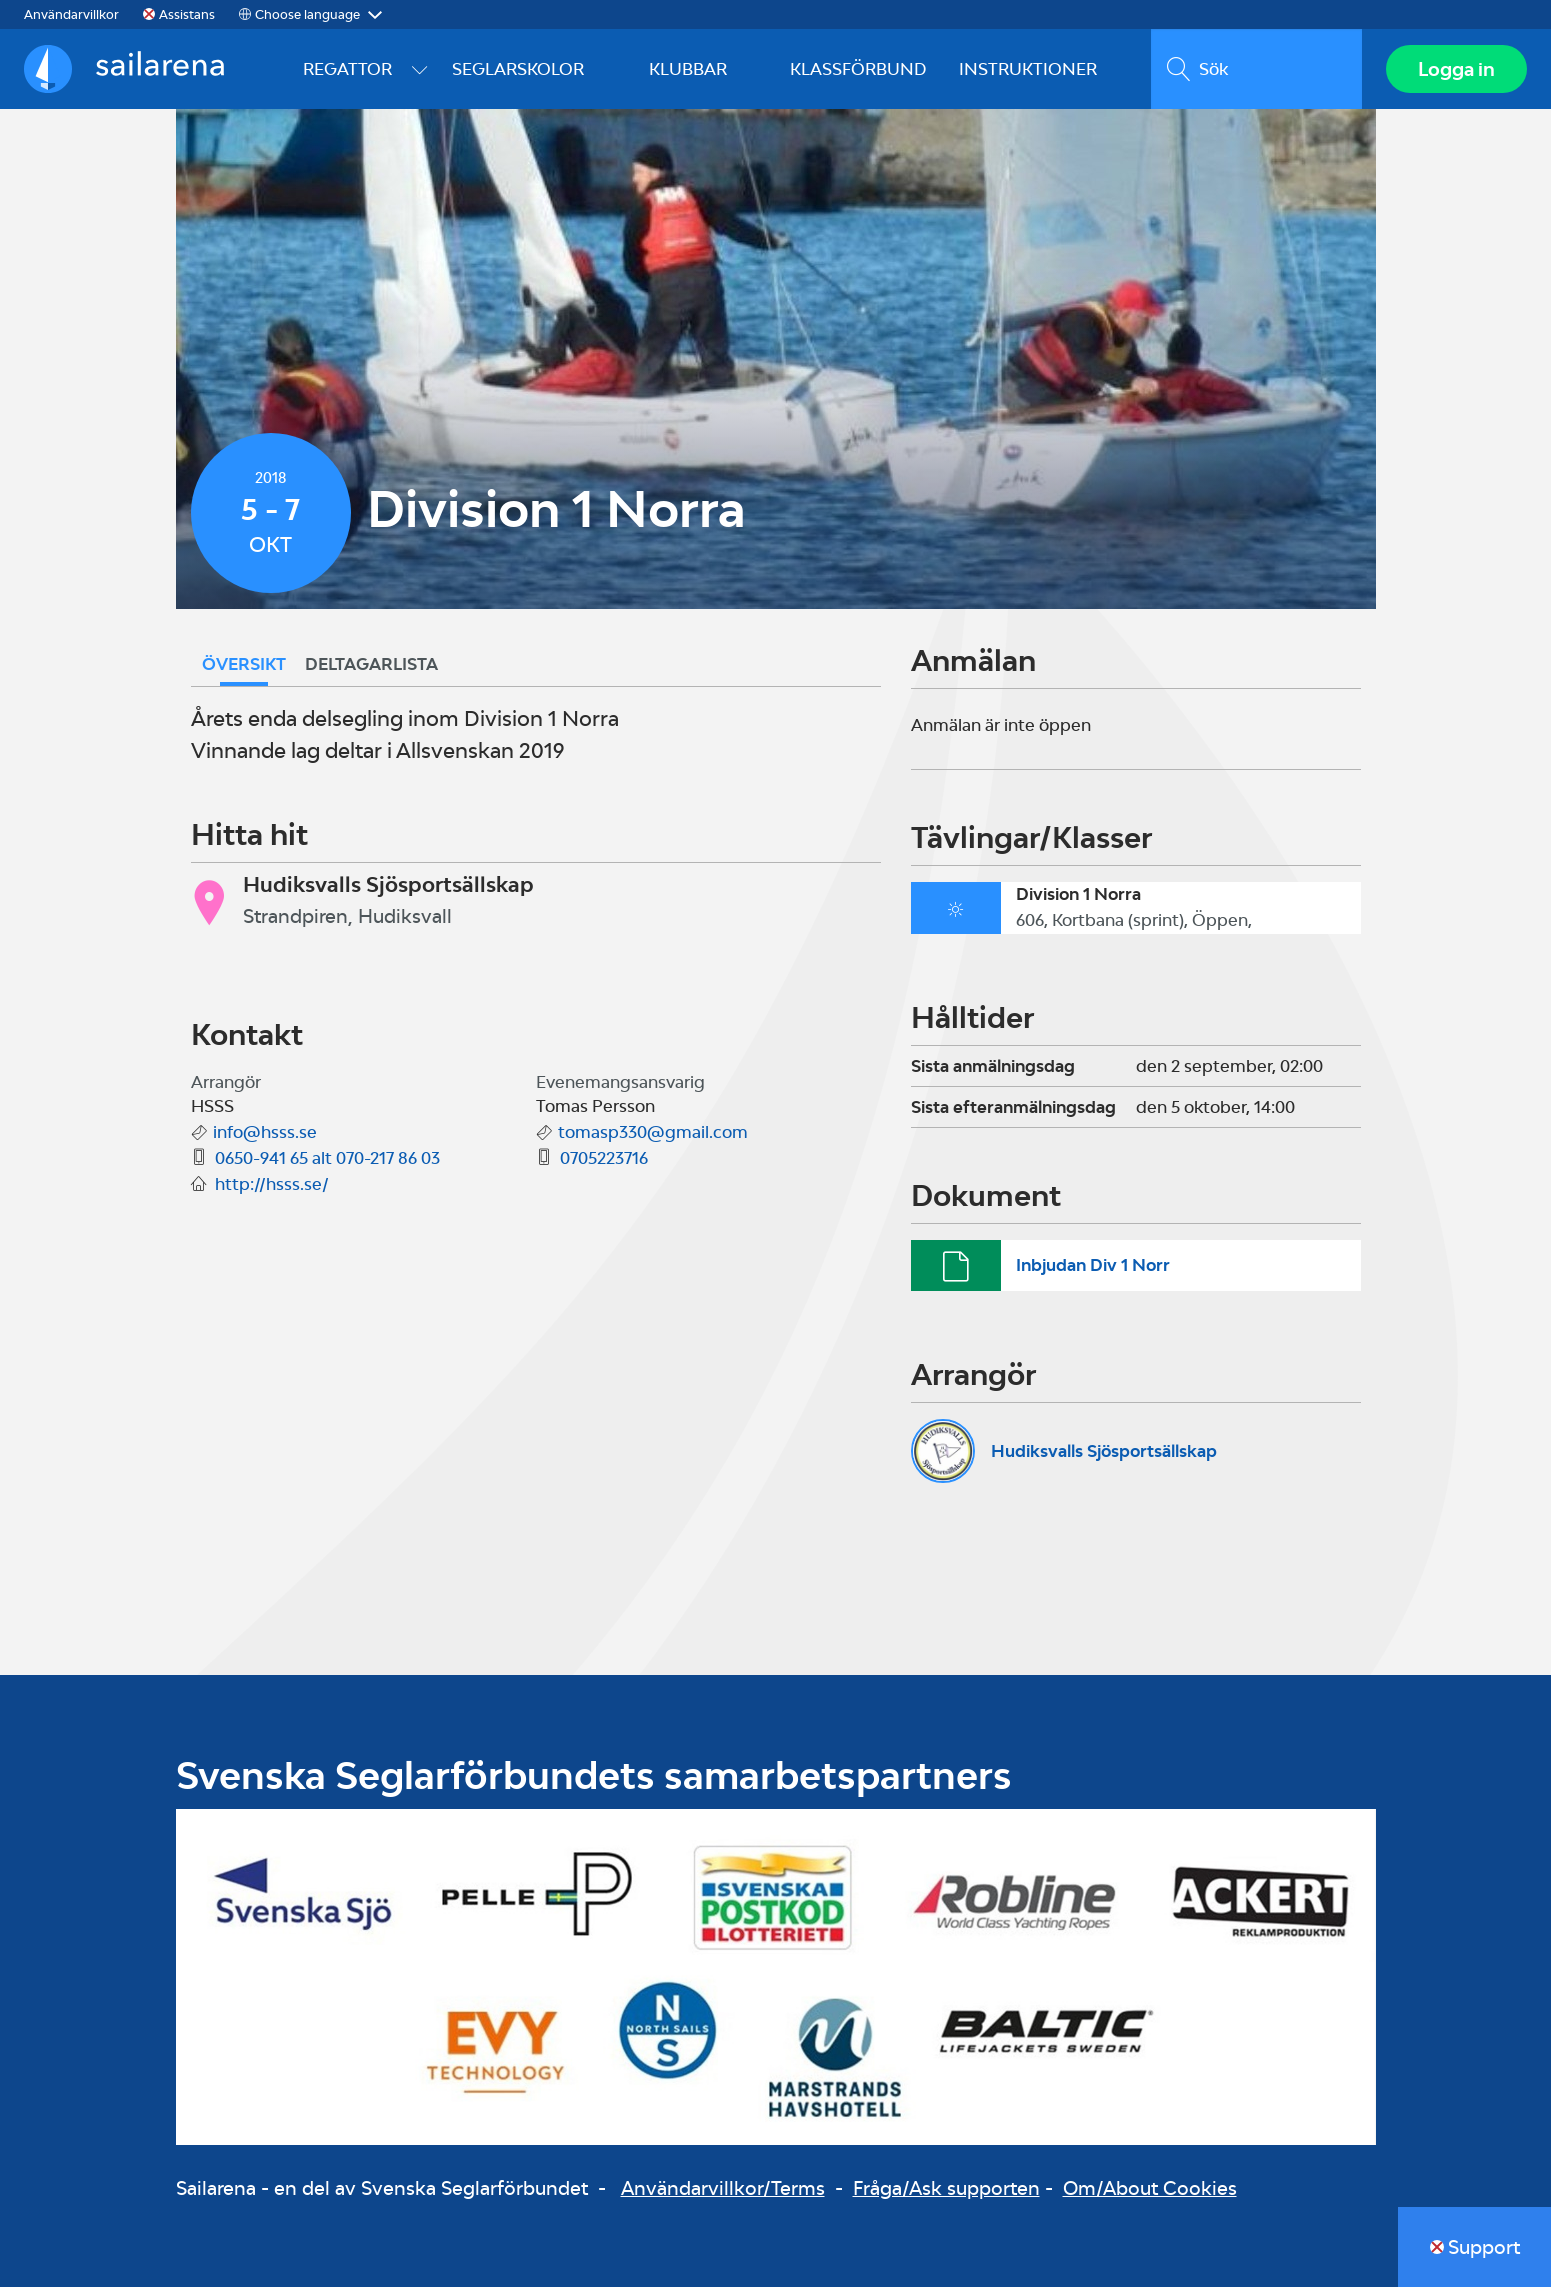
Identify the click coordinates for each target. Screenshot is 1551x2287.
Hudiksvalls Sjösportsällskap (1104, 1451)
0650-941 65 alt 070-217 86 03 (327, 1158)
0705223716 (604, 1158)
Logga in (1456, 69)
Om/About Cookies (1150, 2188)
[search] (1256, 69)
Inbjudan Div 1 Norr (1093, 1265)
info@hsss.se (265, 1132)
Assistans (187, 14)
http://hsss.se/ (272, 1184)
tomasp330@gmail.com (653, 1132)
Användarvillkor (71, 14)
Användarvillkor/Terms (723, 2188)
